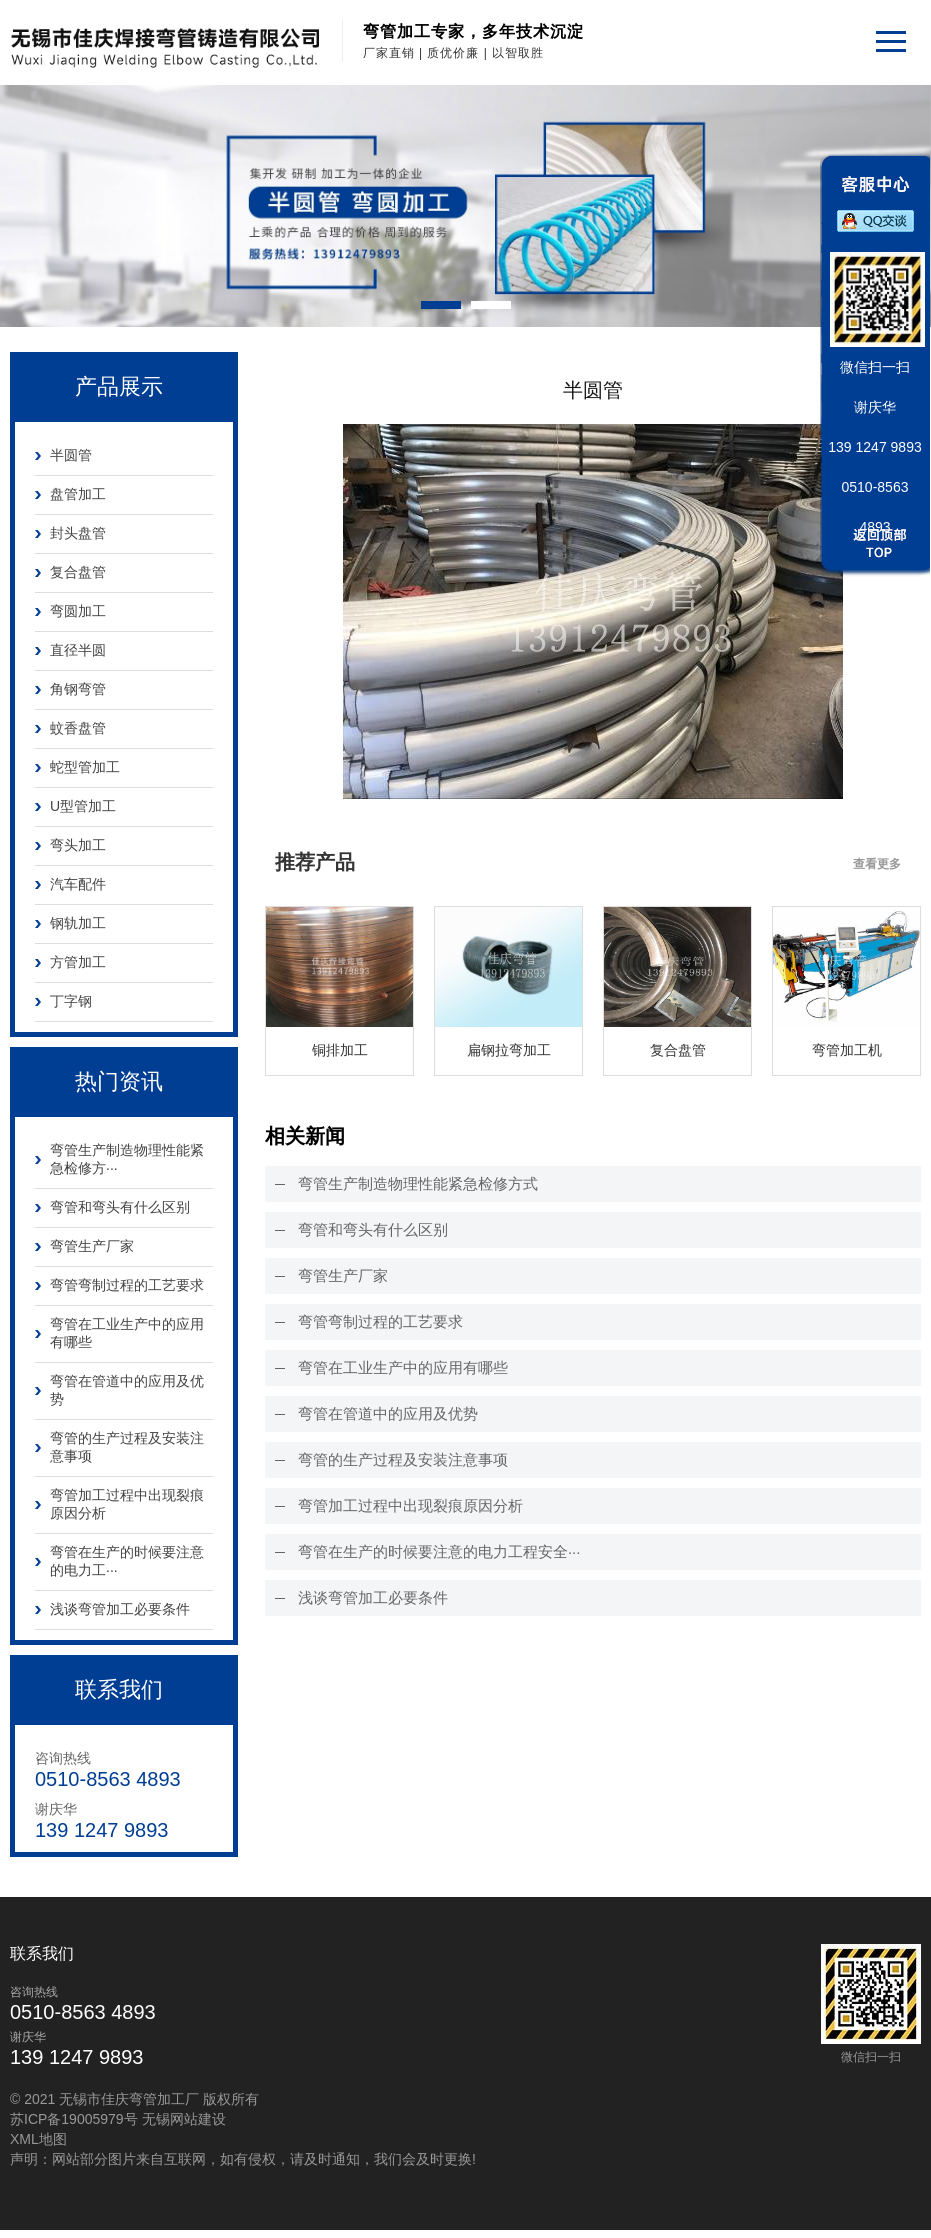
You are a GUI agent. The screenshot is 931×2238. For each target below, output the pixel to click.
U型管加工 (83, 806)
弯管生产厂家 (92, 1246)
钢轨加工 (78, 923)
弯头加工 (78, 845)
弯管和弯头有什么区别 (120, 1207)
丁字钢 (71, 1001)
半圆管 (71, 455)
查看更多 (877, 864)
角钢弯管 (78, 689)
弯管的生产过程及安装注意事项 (127, 1447)
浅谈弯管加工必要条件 (120, 1609)
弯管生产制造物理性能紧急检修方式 (418, 1183)
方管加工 (78, 962)
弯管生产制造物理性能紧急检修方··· (127, 1159)
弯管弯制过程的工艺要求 (127, 1285)
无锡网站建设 (184, 2123)
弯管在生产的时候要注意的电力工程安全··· (439, 1551)
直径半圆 (78, 650)
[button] (441, 305)
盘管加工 (78, 494)
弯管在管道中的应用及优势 (127, 1390)
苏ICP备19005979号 (74, 2123)
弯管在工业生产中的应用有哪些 (127, 1333)
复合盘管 (78, 572)
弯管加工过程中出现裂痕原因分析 (127, 1504)
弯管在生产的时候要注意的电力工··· (127, 1561)
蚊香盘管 (78, 728)
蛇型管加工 (85, 767)
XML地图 (38, 2143)
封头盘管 (78, 533)
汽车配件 (78, 884)
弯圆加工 (78, 611)
